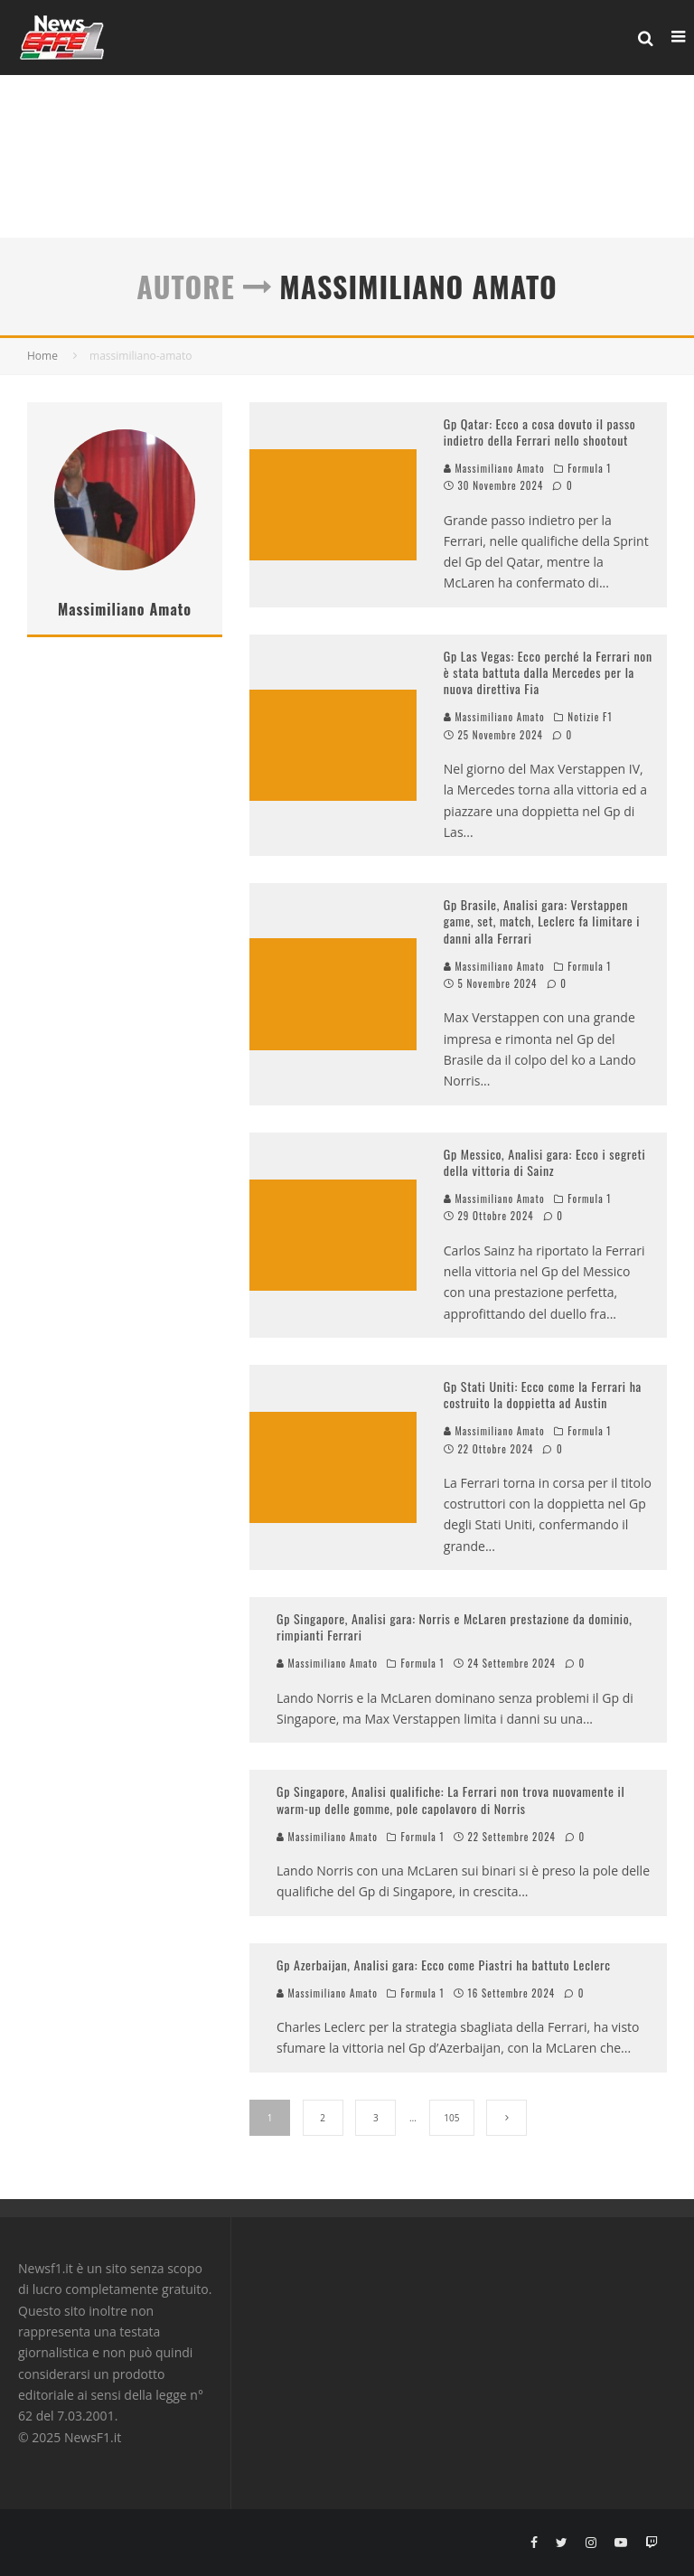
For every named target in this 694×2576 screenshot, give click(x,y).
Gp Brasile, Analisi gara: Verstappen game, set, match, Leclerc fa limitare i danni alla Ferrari (542, 920)
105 (451, 2117)
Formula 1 (589, 468)
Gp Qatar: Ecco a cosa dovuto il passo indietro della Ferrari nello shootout (540, 431)
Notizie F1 (589, 716)
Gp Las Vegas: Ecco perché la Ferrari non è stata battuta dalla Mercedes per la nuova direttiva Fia (548, 672)
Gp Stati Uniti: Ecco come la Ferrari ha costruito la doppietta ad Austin (543, 1394)
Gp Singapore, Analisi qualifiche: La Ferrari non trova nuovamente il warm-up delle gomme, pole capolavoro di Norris (450, 1799)
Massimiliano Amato (494, 468)
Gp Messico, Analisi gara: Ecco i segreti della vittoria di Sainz (545, 1162)
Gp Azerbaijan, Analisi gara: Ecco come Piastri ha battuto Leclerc (444, 1964)
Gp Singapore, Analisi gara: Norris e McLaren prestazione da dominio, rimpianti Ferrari (455, 1626)
